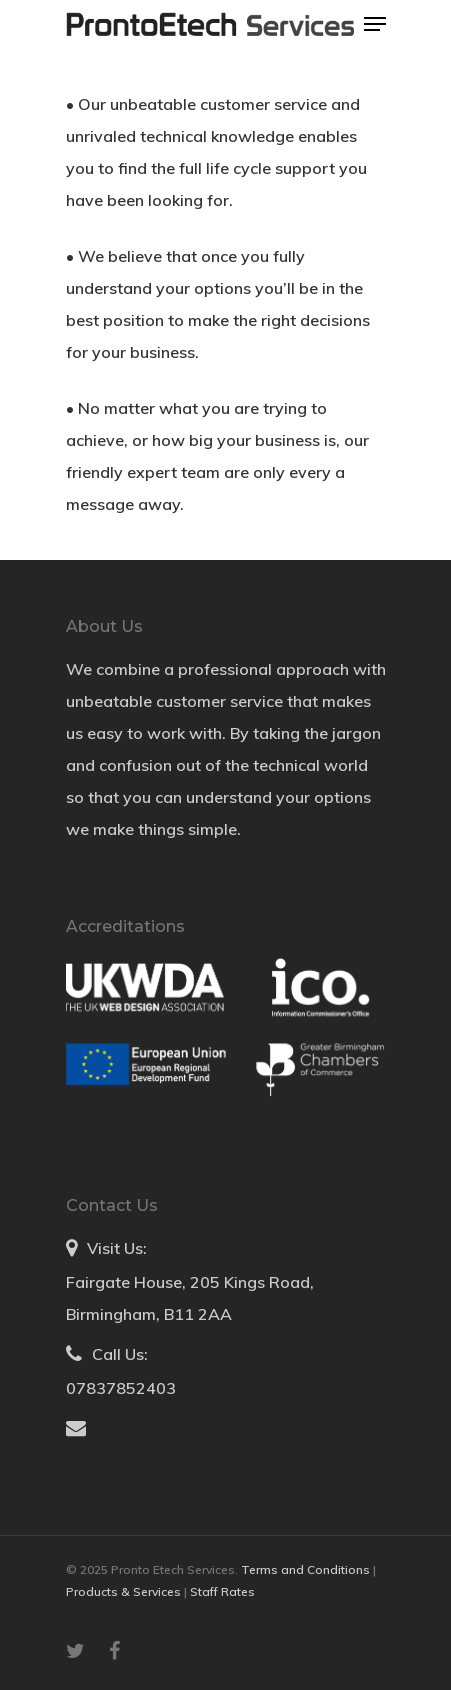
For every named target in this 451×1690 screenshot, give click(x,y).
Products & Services (125, 1591)
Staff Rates (222, 1591)
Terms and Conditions (307, 1569)
